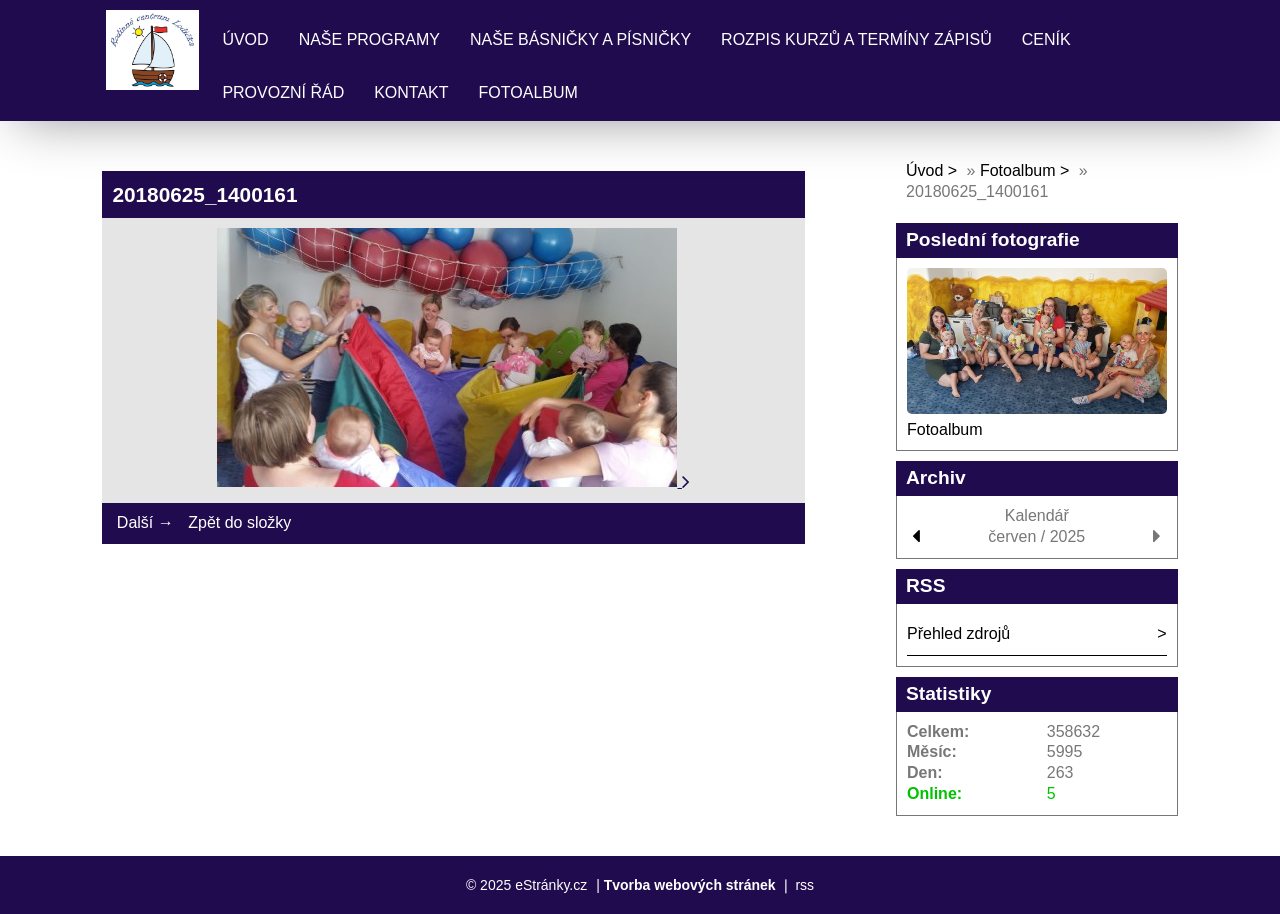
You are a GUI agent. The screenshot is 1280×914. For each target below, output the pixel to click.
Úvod (245, 39)
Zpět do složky (239, 522)
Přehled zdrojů (958, 633)
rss (804, 885)
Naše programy (369, 39)
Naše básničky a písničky (580, 39)
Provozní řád (283, 92)
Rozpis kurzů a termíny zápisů (856, 39)
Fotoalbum (528, 92)
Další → (145, 522)
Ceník (1046, 39)
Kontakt (411, 92)
